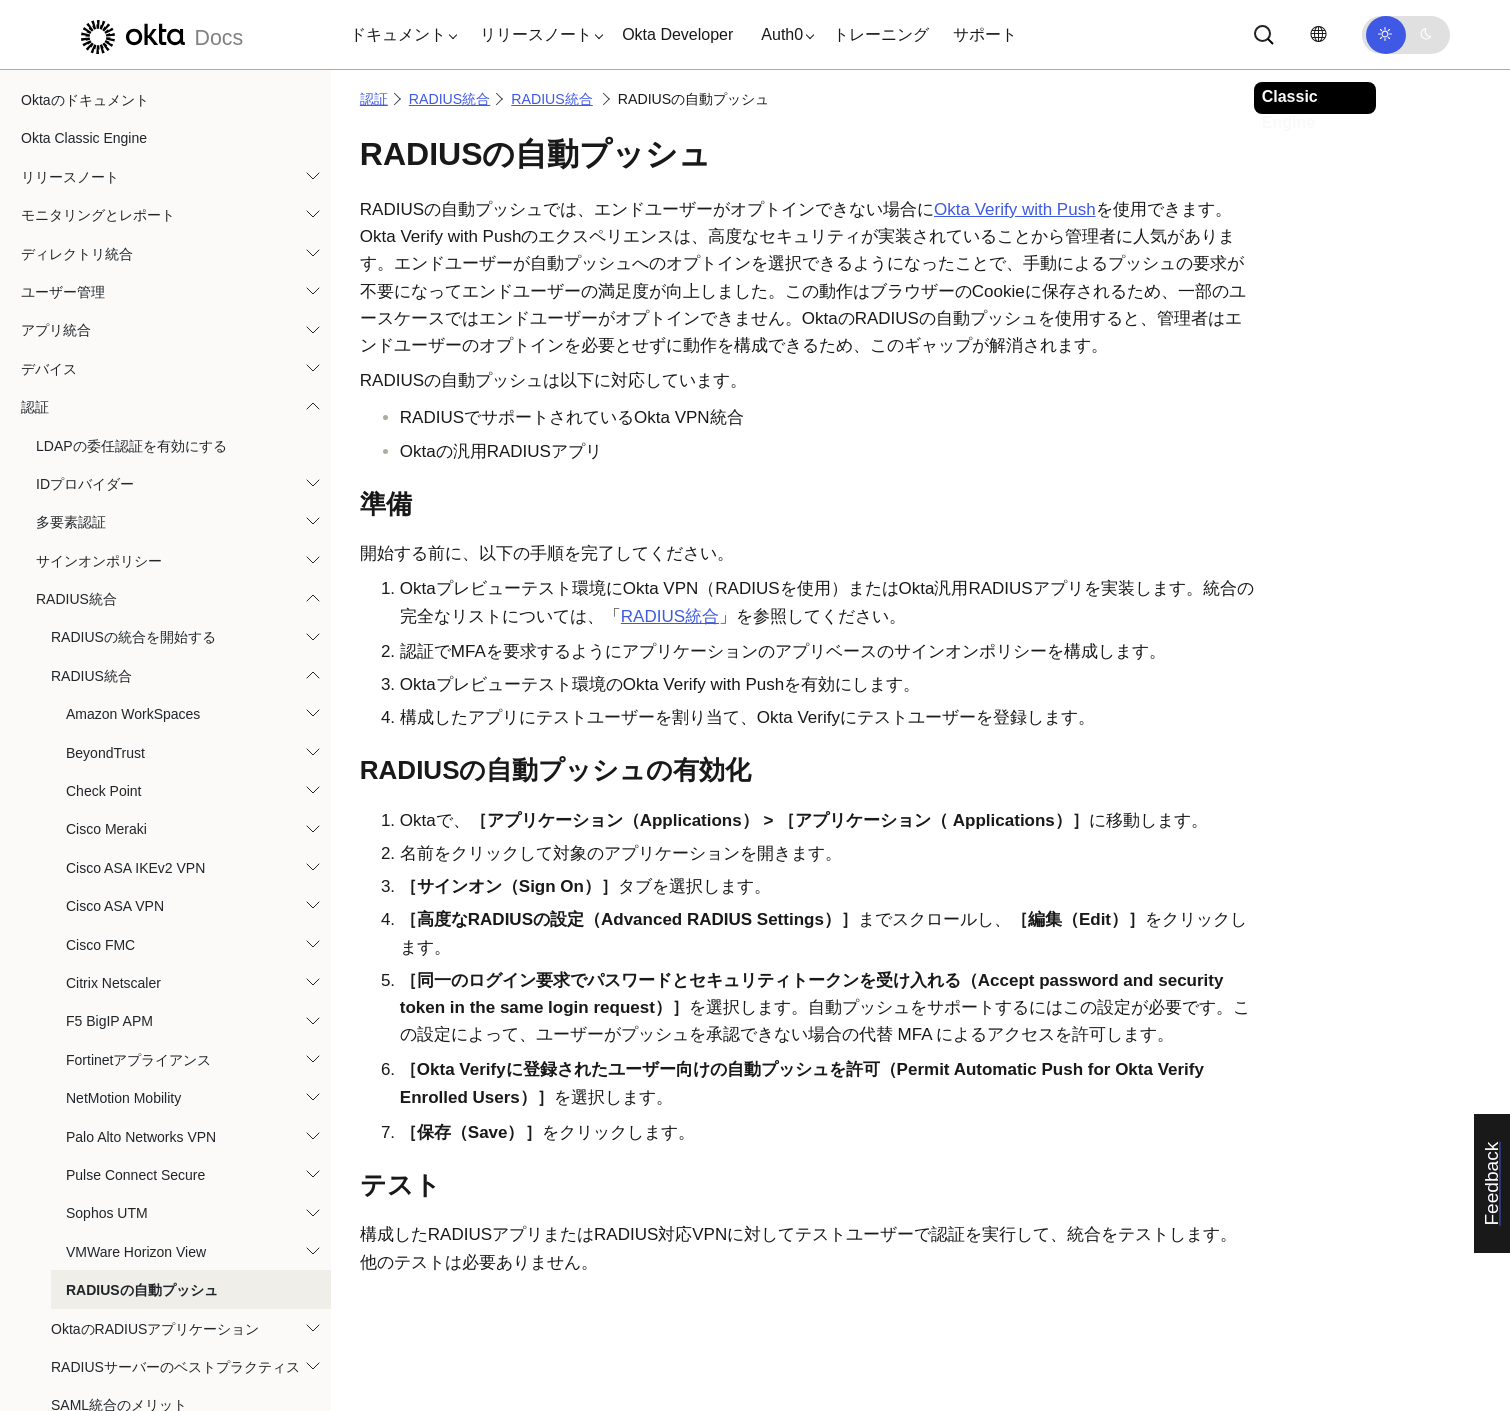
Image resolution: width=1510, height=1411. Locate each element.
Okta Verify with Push (1015, 209)
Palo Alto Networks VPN (141, 884)
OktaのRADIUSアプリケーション (155, 1076)
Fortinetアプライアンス (138, 807)
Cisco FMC (100, 692)
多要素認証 (71, 269)
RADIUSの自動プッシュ (142, 1037)
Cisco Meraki (106, 576)
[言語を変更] (1318, 34)
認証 (35, 154)
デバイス (49, 116)
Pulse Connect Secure (135, 922)
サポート (985, 34)
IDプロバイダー (85, 231)
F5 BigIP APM (109, 768)
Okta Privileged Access (92, 1267)
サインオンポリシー (99, 308)
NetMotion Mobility (123, 845)
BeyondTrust (105, 500)
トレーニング (881, 34)
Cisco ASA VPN (115, 653)
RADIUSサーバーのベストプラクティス (175, 1114)
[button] (399, 35)
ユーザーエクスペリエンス (105, 1344)
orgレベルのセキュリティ (101, 1191)
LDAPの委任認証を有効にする (131, 193)
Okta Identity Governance (100, 1229)
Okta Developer (677, 34)
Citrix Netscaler (113, 730)
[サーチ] (1264, 35)
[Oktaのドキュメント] (159, 34)
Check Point (103, 538)
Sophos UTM (107, 960)
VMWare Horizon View (136, 999)
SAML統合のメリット (119, 1152)
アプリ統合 (56, 77)
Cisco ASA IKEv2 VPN (135, 615)
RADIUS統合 (76, 346)
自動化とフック (70, 1306)
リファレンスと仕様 (84, 1383)
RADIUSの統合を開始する (133, 384)
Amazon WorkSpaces (133, 461)
